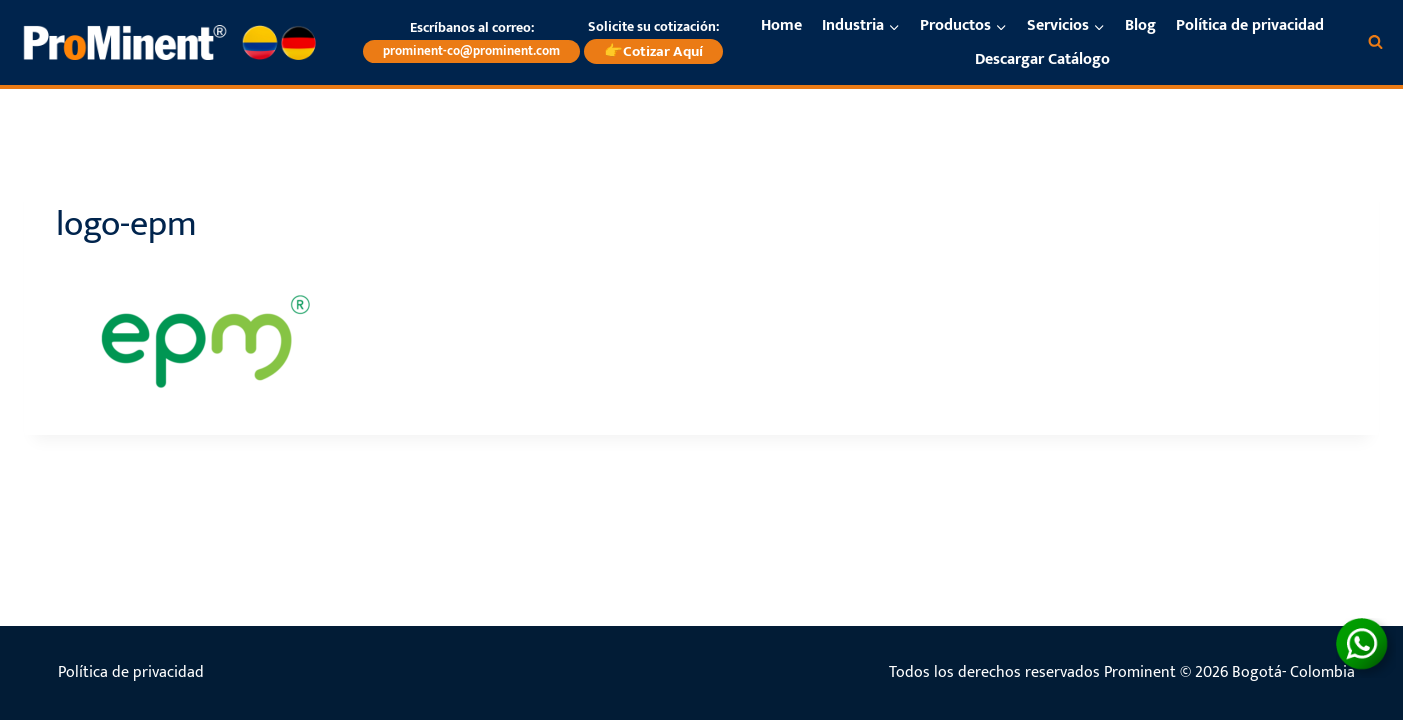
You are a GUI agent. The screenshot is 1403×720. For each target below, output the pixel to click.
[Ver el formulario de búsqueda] (1375, 42)
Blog (1140, 25)
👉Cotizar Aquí (653, 51)
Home (781, 25)
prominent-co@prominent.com (471, 51)
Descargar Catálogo (1042, 59)
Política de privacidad (1250, 25)
